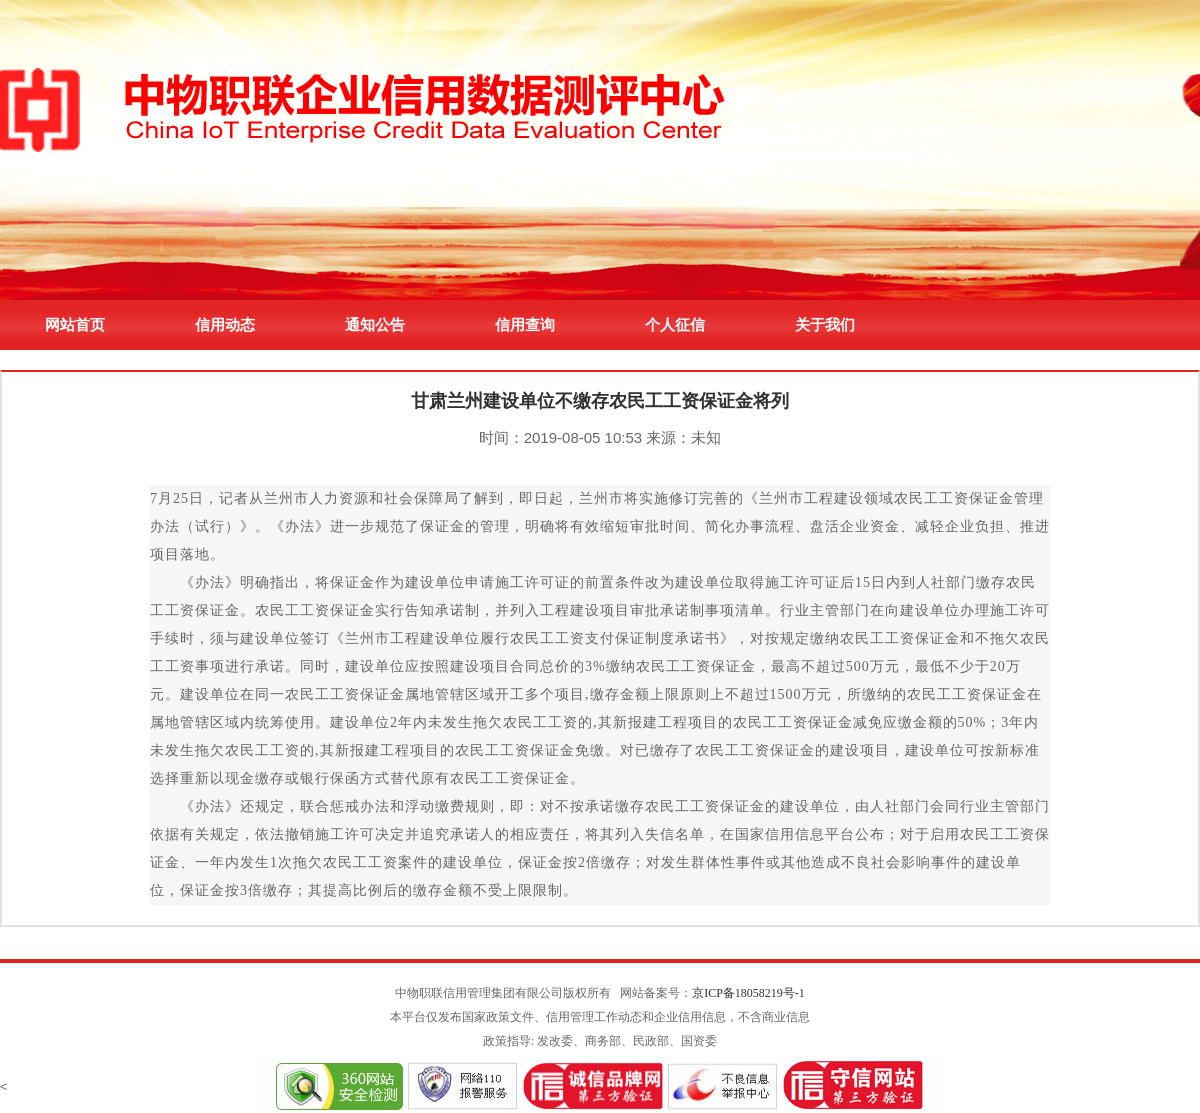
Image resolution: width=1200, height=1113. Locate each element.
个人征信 (675, 324)
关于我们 (825, 324)
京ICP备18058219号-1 (748, 993)
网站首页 (75, 324)
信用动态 (225, 324)
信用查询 (525, 324)
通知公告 (375, 324)
